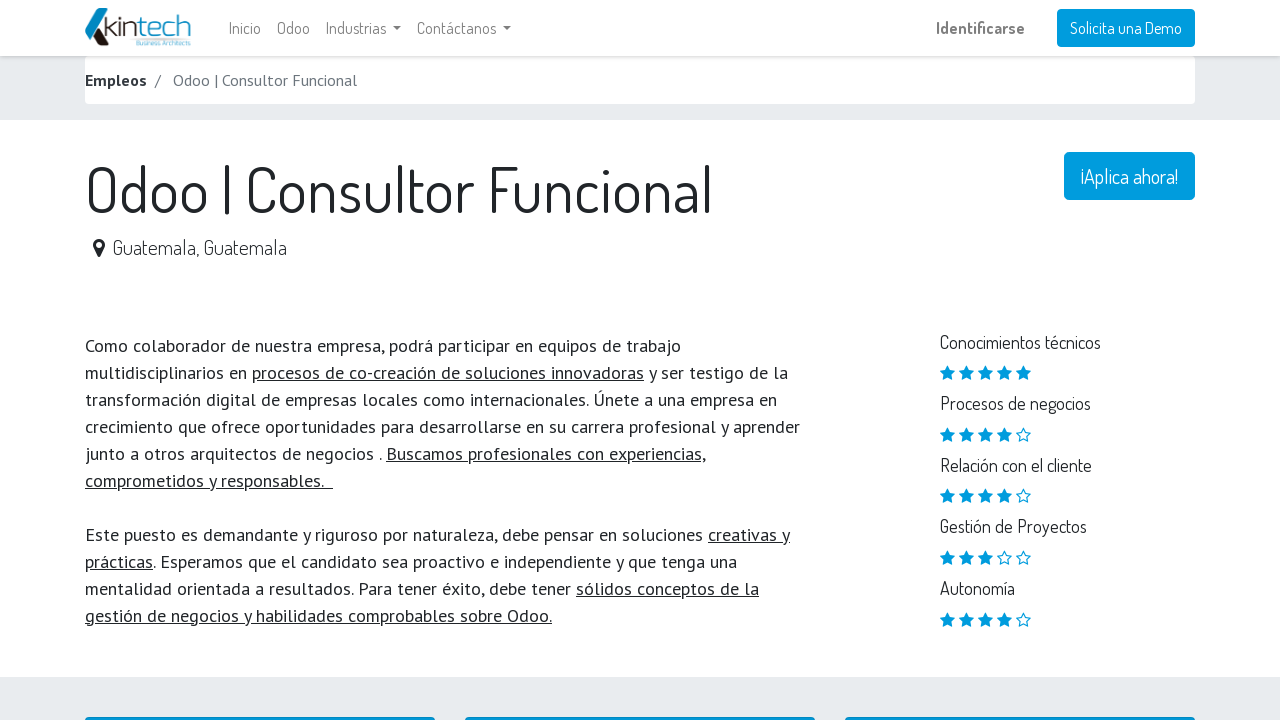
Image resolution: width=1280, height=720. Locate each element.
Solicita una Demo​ (1126, 28)
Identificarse (980, 28)
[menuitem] (245, 28)
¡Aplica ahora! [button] (1129, 176)
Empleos (116, 80)
